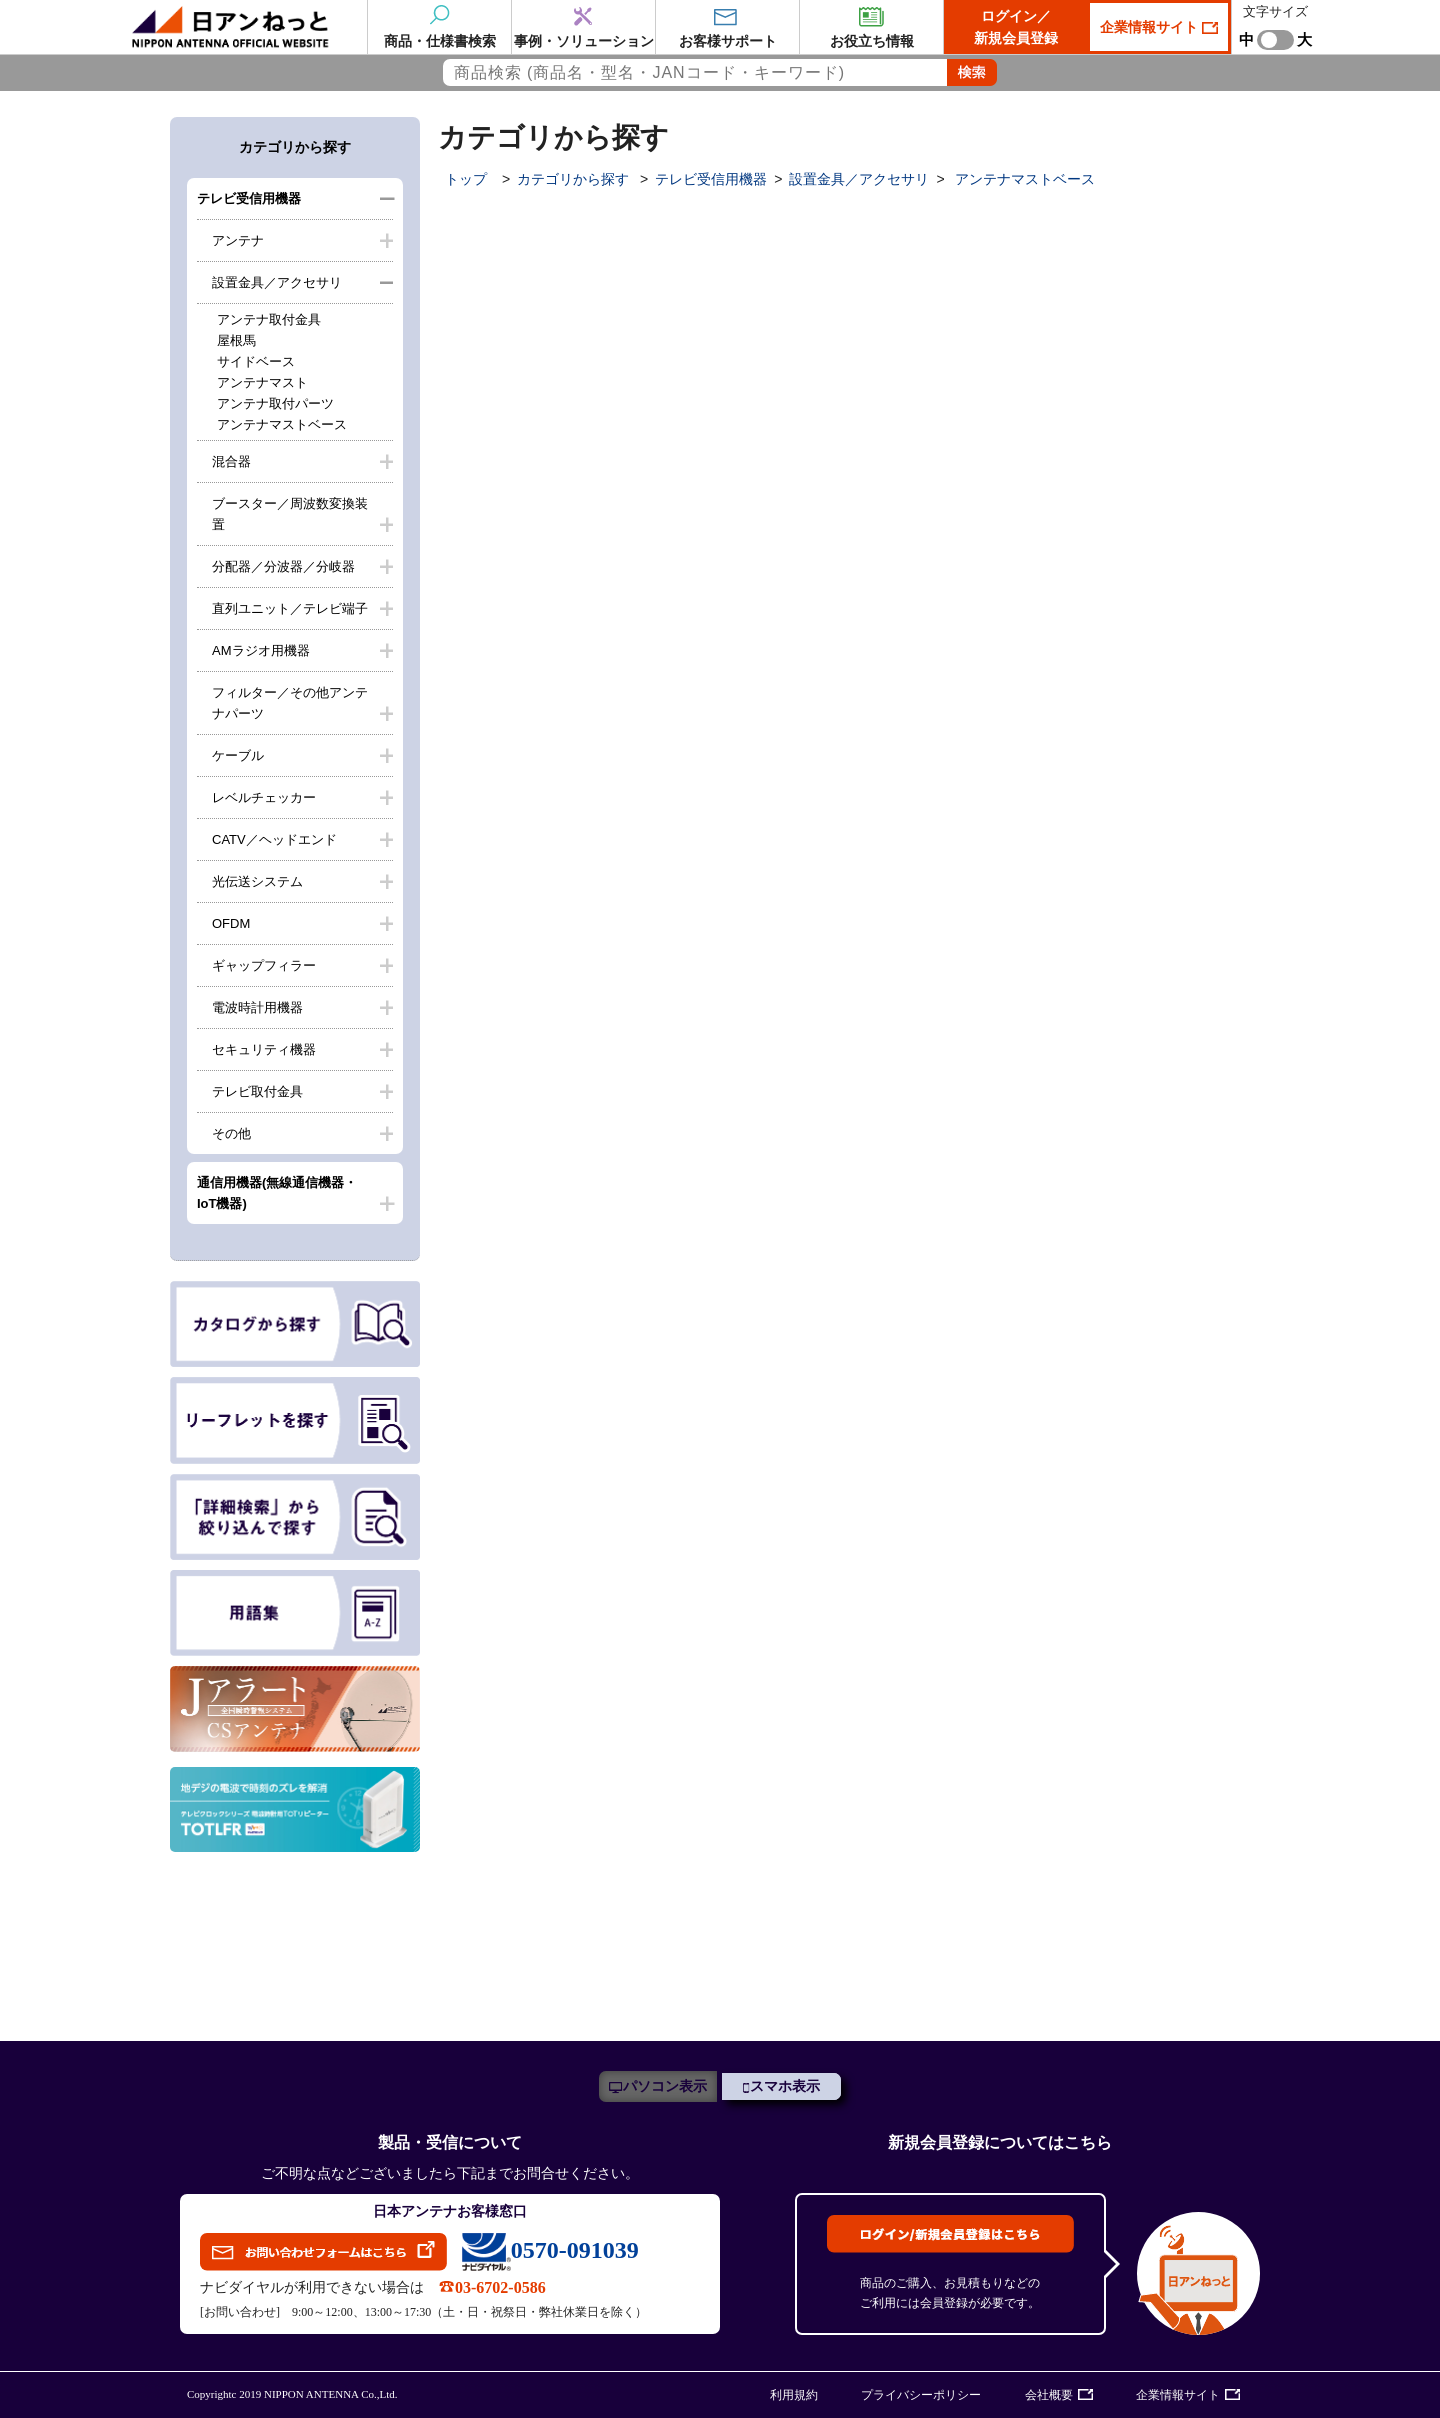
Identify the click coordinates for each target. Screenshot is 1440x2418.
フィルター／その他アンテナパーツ (290, 703)
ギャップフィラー (264, 965)
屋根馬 (236, 340)
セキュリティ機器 (264, 1049)
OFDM (231, 923)
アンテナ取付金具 (269, 319)
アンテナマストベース (282, 424)
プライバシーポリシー (921, 2395)
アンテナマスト (262, 382)
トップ (466, 179)
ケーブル (238, 755)
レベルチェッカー (264, 797)
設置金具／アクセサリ (277, 282)
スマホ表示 (785, 2086)
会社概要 (1049, 2395)
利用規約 (794, 2395)
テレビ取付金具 (257, 1091)
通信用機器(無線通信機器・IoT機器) (277, 1193)
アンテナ (238, 240)
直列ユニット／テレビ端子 (290, 608)
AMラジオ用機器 (261, 650)
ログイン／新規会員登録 (1016, 27)
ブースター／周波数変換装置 (290, 514)
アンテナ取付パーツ (275, 403)
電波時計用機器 (257, 1007)
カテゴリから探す (573, 179)
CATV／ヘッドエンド (274, 839)
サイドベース (256, 361)
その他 (231, 1133)
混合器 (231, 461)
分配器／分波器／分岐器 (283, 566)
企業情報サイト (1151, 27)
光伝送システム (257, 881)
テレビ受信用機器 (249, 198)
